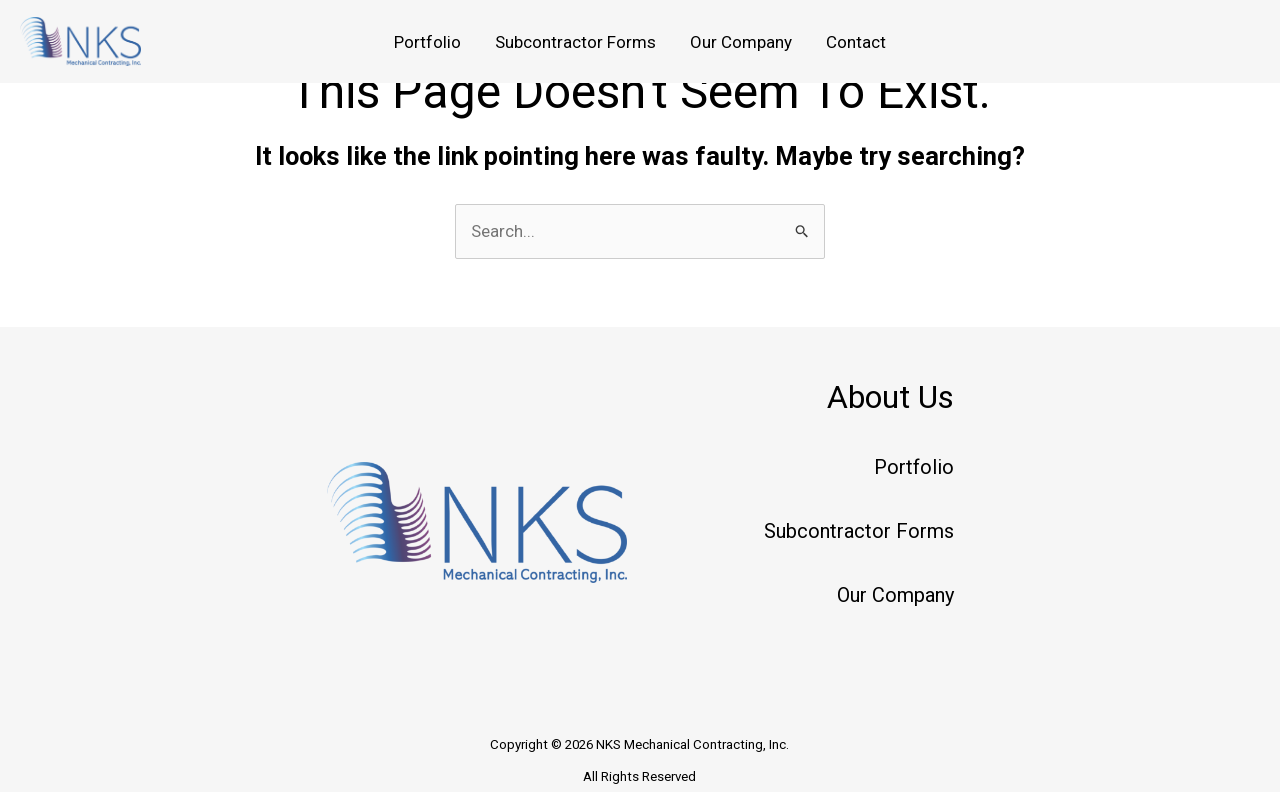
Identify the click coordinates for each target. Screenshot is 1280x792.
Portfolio (427, 42)
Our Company (741, 42)
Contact (856, 42)
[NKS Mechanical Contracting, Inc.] (80, 40)
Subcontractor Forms (575, 42)
